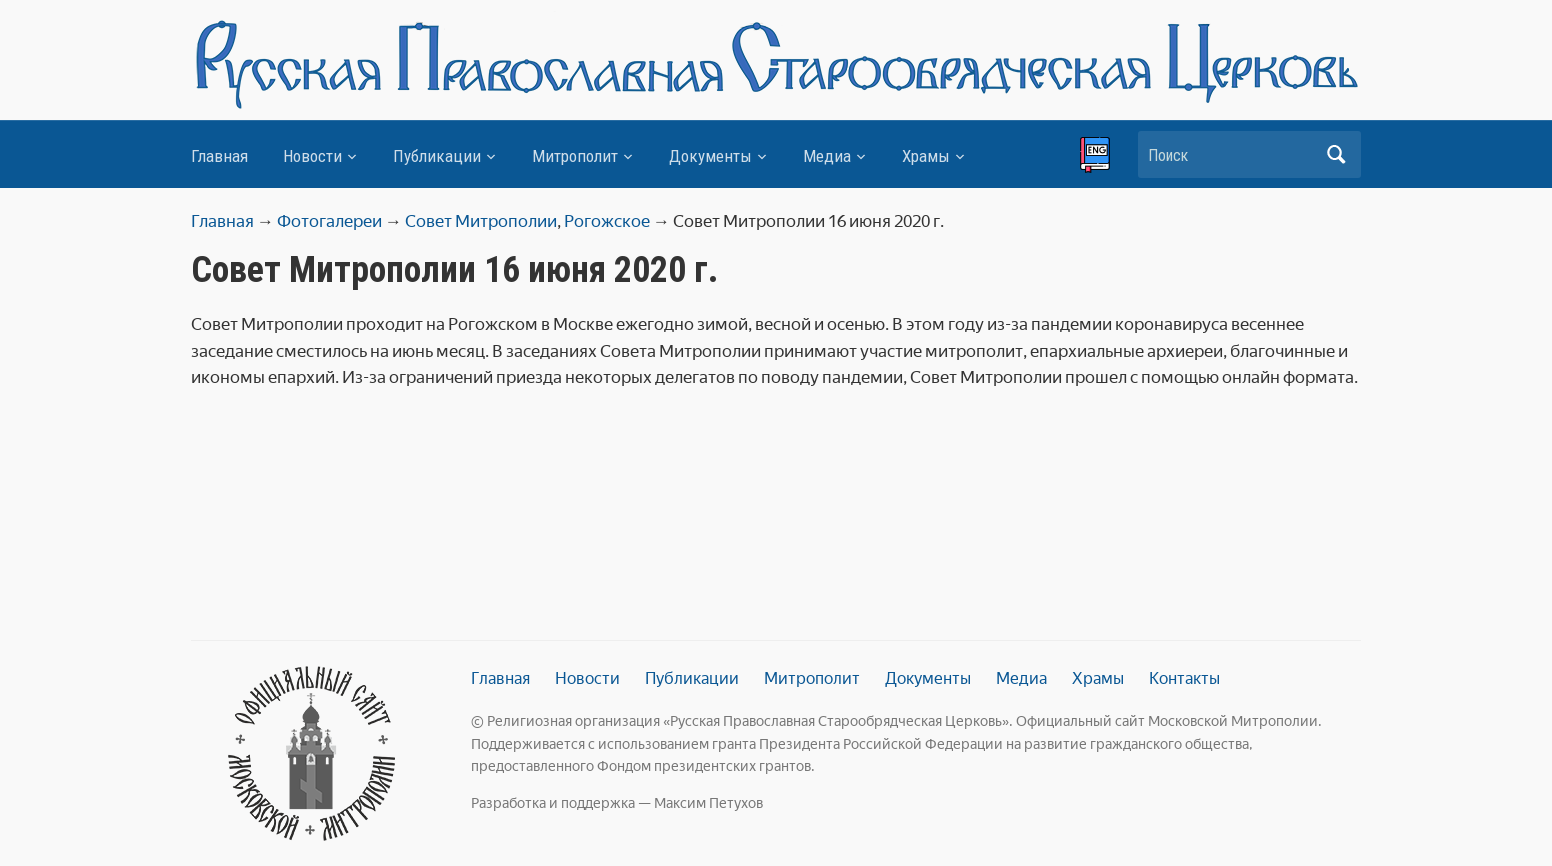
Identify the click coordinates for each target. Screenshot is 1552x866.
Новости (312, 156)
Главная (219, 156)
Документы (710, 156)
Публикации (437, 156)
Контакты (1184, 678)
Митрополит (575, 156)
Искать (1336, 154)
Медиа (827, 156)
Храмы (926, 156)
